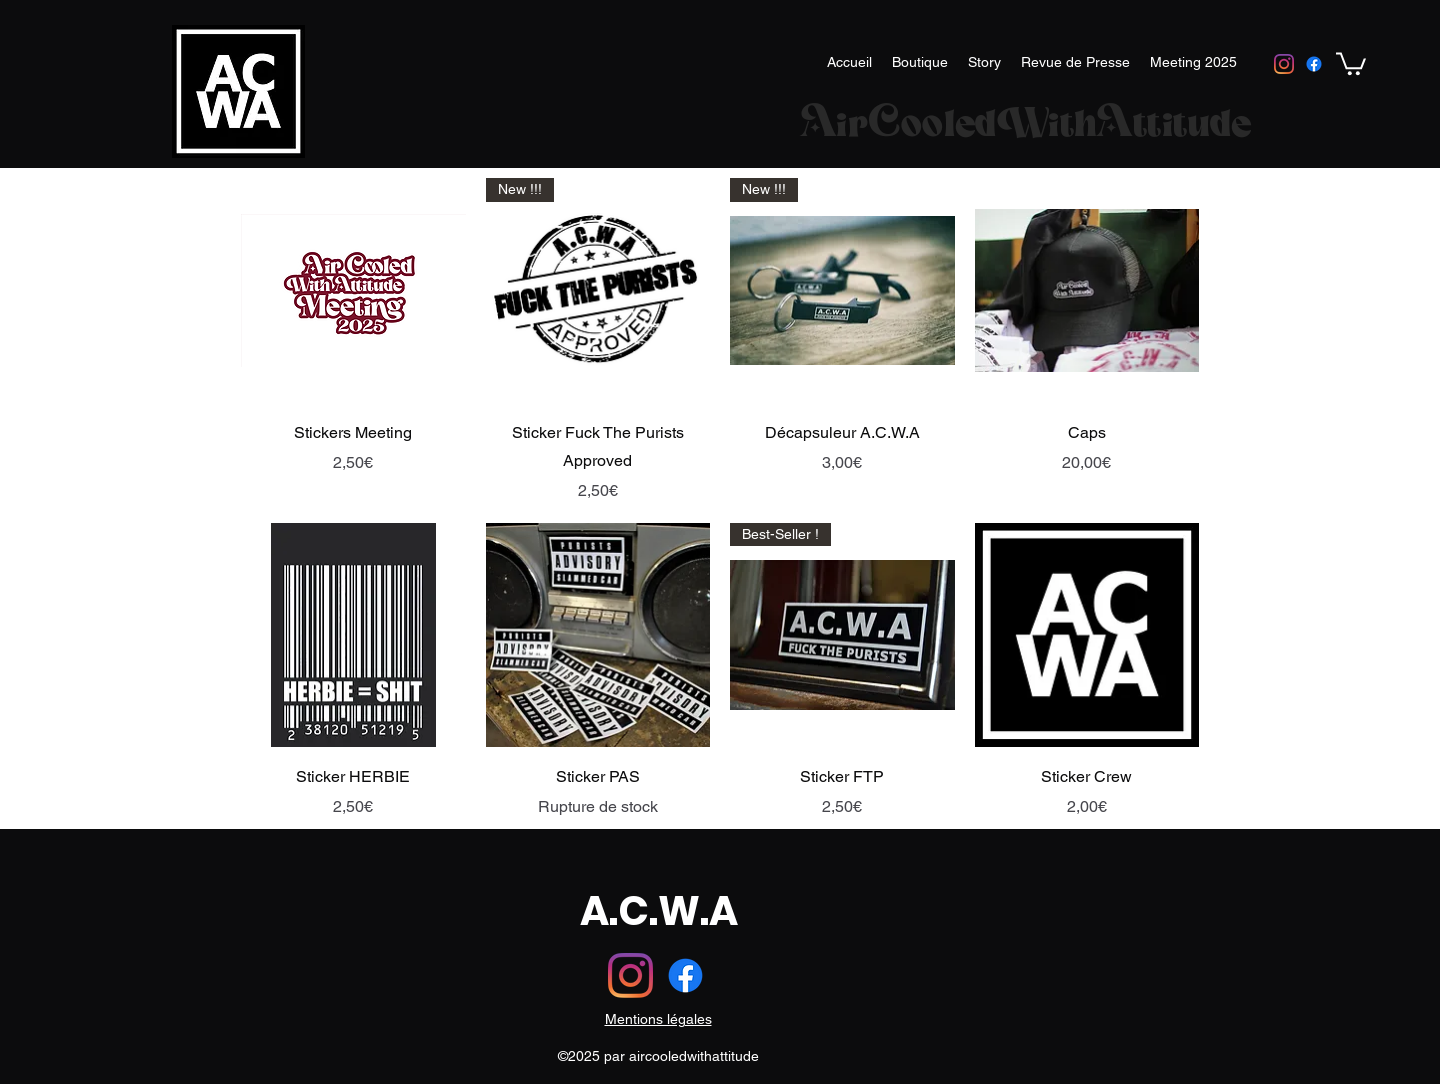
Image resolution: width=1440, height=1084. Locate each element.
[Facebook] (1314, 64)
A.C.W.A (659, 911)
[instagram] (1284, 64)
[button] (1351, 62)
